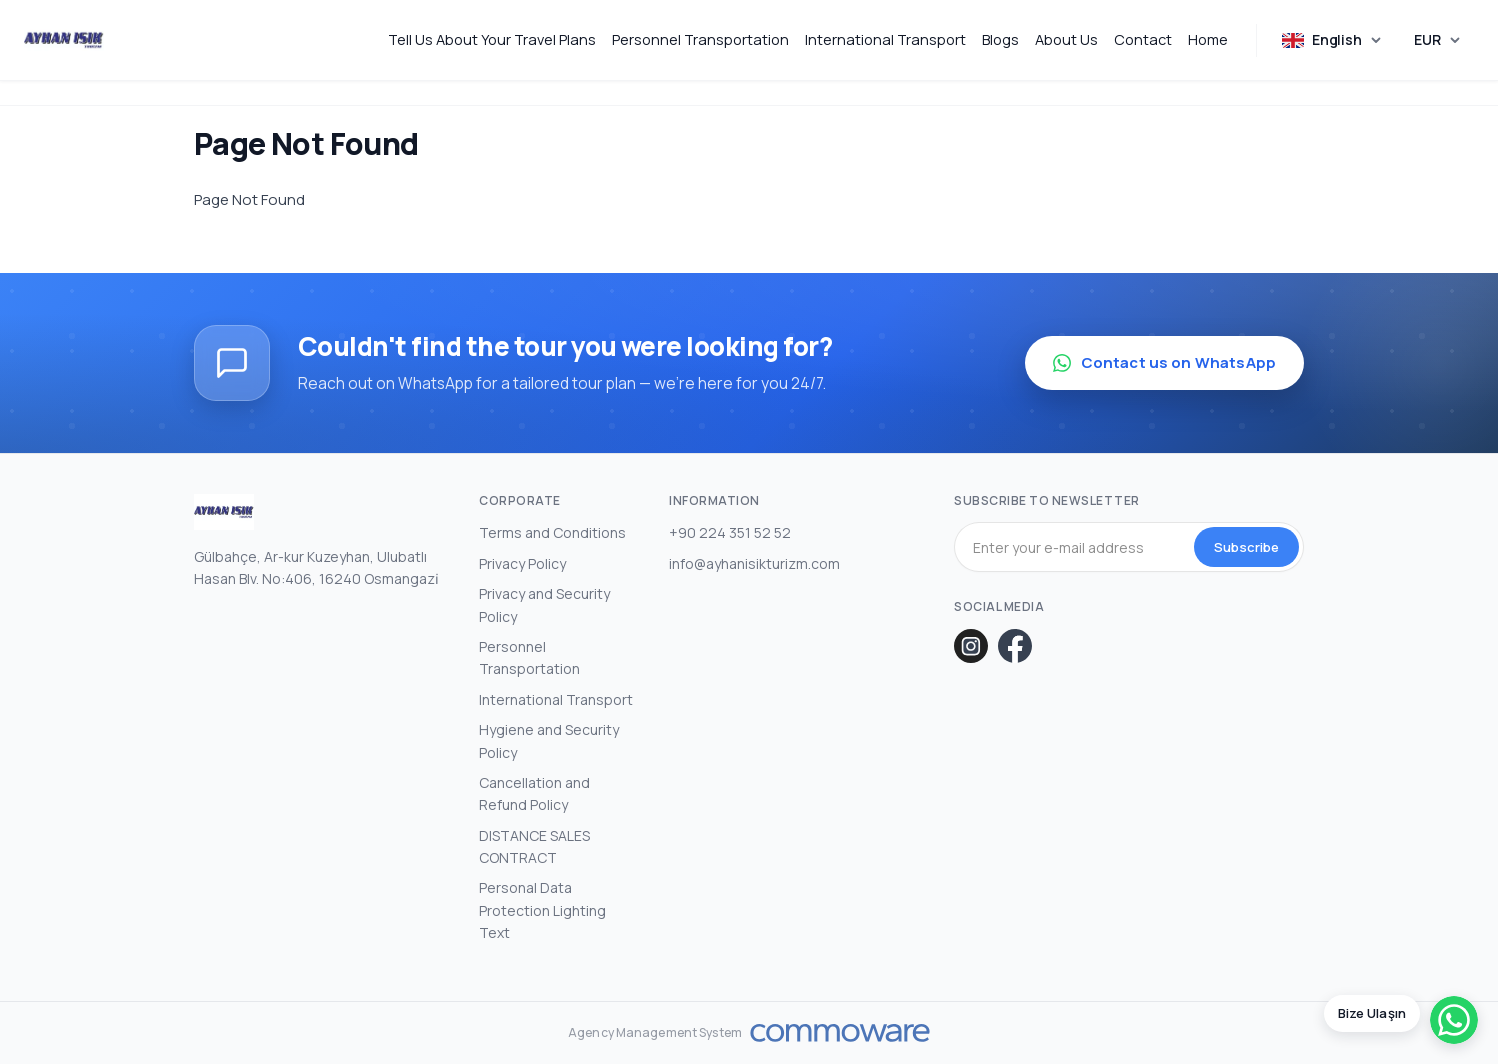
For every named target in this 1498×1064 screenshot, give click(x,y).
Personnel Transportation (700, 39)
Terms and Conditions (552, 532)
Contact (1143, 39)
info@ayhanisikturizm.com (754, 563)
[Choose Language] (1332, 40)
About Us (1066, 39)
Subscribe (1246, 547)
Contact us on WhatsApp (1164, 362)
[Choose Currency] (1437, 40)
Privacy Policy (522, 563)
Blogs (1000, 39)
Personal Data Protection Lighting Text (542, 910)
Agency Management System (655, 1033)
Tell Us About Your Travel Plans (492, 39)
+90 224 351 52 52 (730, 532)
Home (1208, 39)
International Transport (885, 39)
